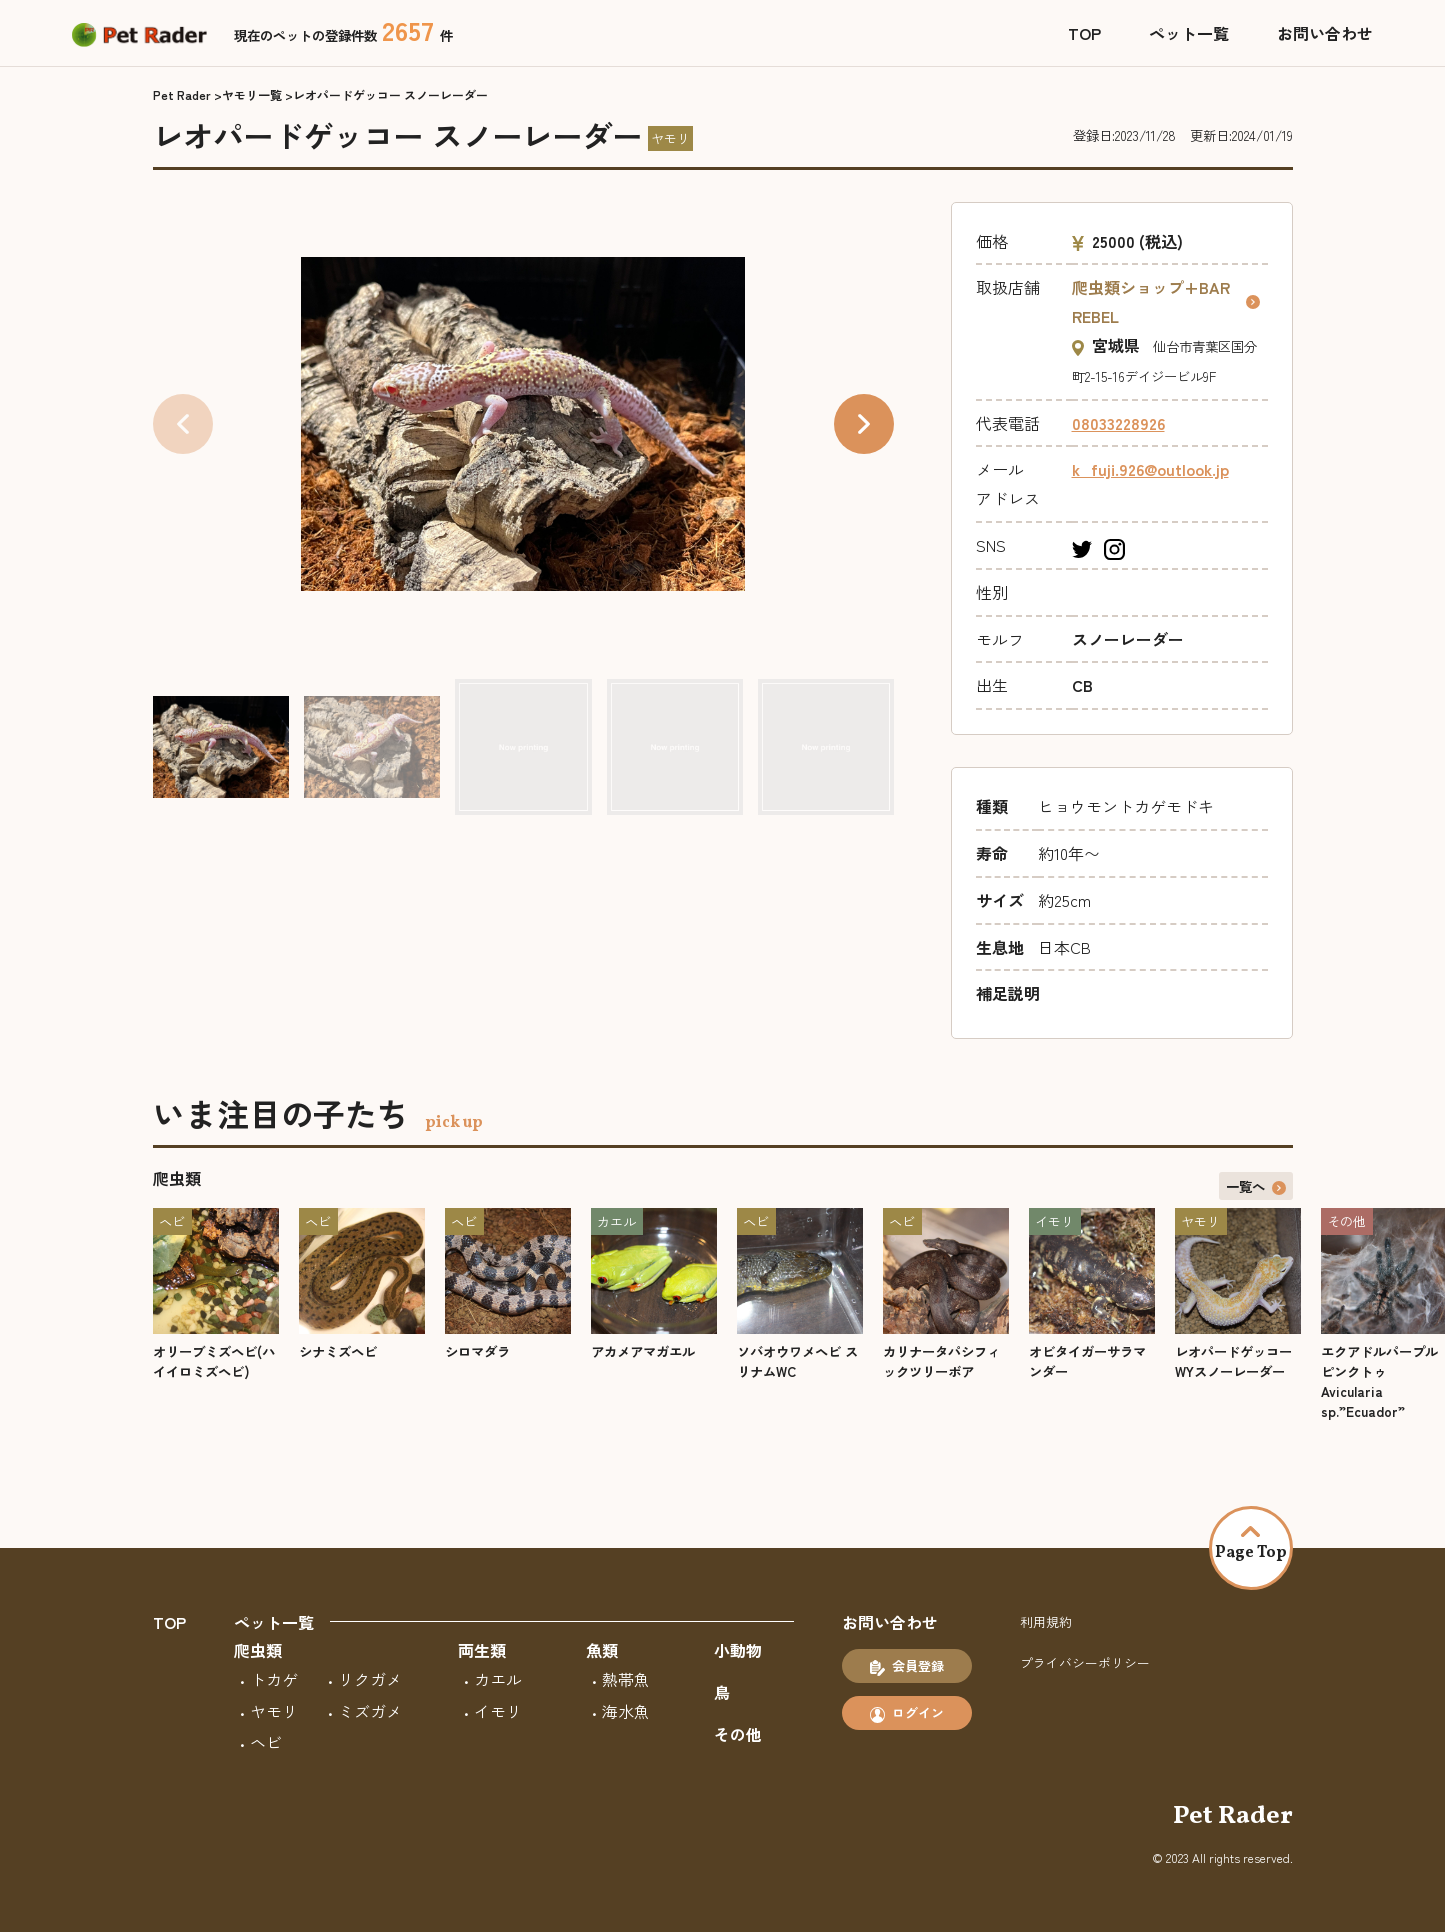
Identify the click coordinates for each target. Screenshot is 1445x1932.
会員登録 (907, 1666)
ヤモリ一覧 (252, 94)
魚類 (602, 1650)
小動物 (738, 1650)
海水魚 (626, 1711)
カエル (498, 1679)
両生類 (482, 1650)
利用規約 (1046, 1621)
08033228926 (1118, 423)
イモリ (498, 1711)
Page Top (1251, 1545)
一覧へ (1256, 1186)
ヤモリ (274, 1711)
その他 (738, 1734)
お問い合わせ (1325, 33)
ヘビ (266, 1742)
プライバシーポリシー (1085, 1662)
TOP (1084, 33)
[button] (864, 424)
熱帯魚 (626, 1679)
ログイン (907, 1713)
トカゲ (274, 1679)
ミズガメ (370, 1711)
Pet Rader (182, 94)
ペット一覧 (1189, 33)
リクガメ (370, 1679)
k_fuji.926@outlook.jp (1150, 469)
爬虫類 (258, 1650)
